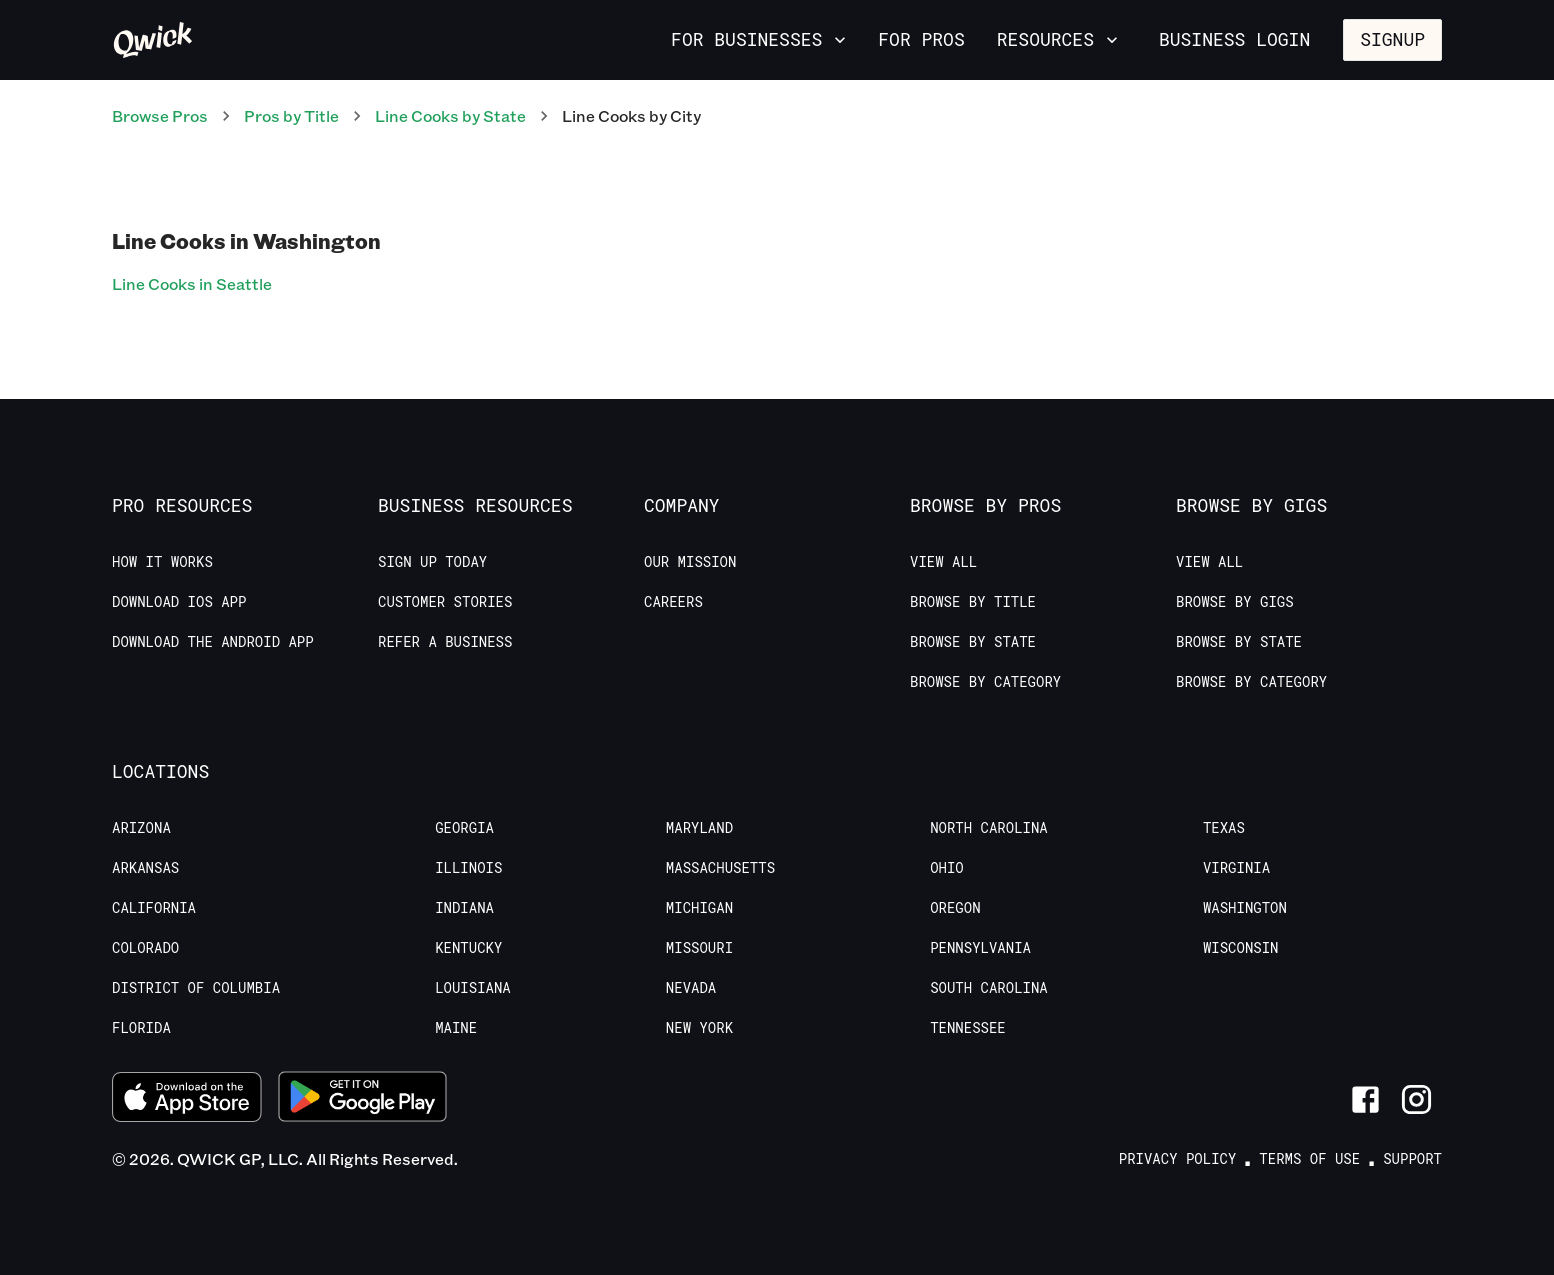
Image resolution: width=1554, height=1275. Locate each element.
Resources (1059, 39)
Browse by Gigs (1235, 602)
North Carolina (989, 828)
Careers (673, 602)
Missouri (699, 948)
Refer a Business (445, 642)
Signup (1392, 39)
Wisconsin (1241, 948)
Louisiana (473, 988)
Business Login (1234, 39)
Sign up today (432, 562)
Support (1412, 1159)
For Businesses (760, 39)
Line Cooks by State (450, 115)
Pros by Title (291, 115)
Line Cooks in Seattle (192, 283)
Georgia (464, 828)
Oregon (955, 908)
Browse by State (973, 642)
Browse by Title (973, 602)
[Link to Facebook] (1365, 1099)
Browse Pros (160, 115)
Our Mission (690, 562)
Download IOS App (179, 602)
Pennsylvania (980, 948)
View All (943, 562)
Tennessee (968, 1028)
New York (699, 1028)
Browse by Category (985, 682)
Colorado (145, 948)
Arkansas (145, 868)
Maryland (699, 828)
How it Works (162, 562)
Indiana (464, 908)
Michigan (699, 908)
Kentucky (468, 948)
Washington (1245, 908)
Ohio (947, 868)
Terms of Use (1309, 1159)
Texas (1224, 828)
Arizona (141, 828)
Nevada (691, 988)
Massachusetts (720, 868)
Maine (456, 1028)
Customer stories (445, 602)
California (154, 908)
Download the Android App (213, 642)
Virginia (1236, 868)
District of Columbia (196, 988)
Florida (141, 1028)
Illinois (468, 868)
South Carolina (989, 988)
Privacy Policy (1178, 1159)
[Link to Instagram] (1416, 1099)
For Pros (921, 39)
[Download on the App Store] (187, 1099)
